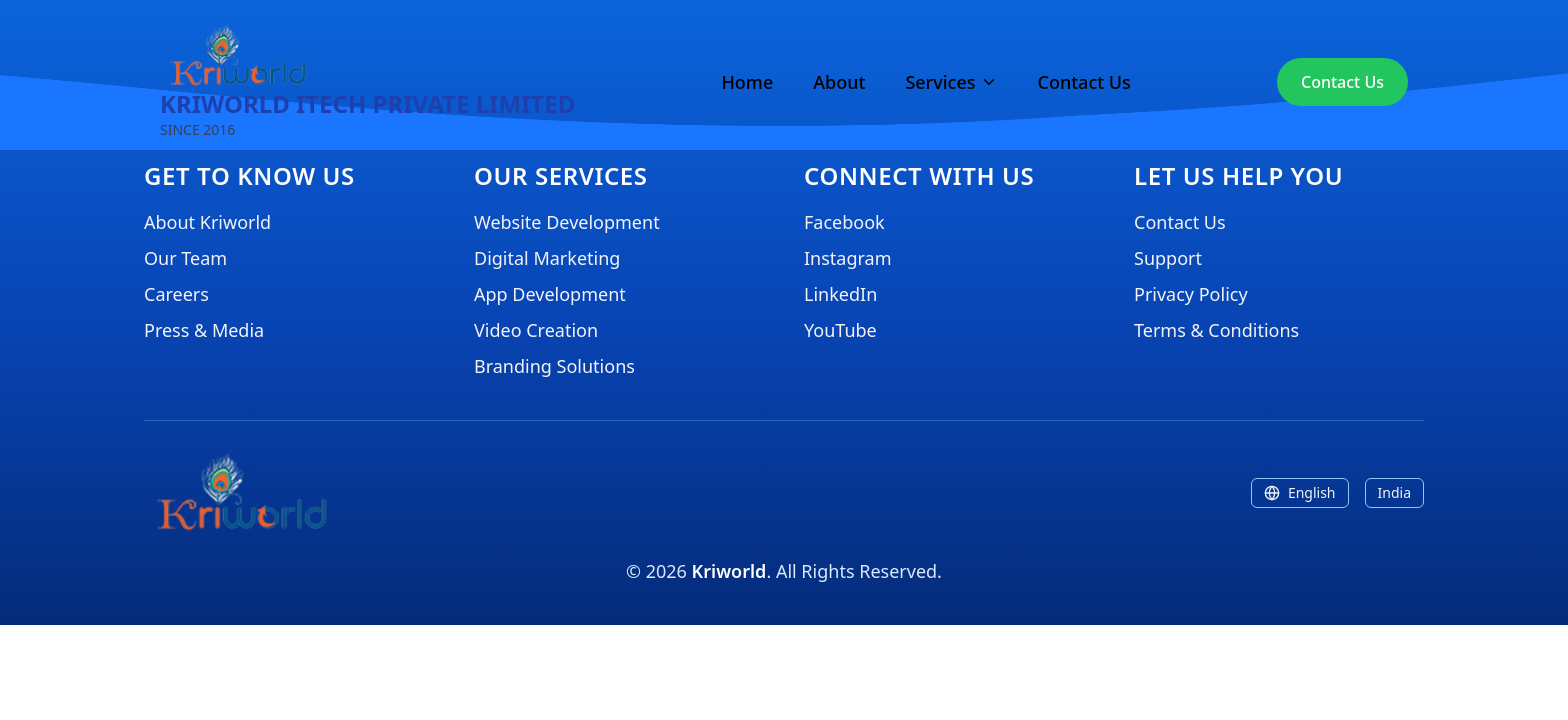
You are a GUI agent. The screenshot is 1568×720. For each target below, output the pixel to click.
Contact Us (1084, 82)
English (1300, 492)
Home (747, 82)
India (1394, 492)
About (839, 82)
